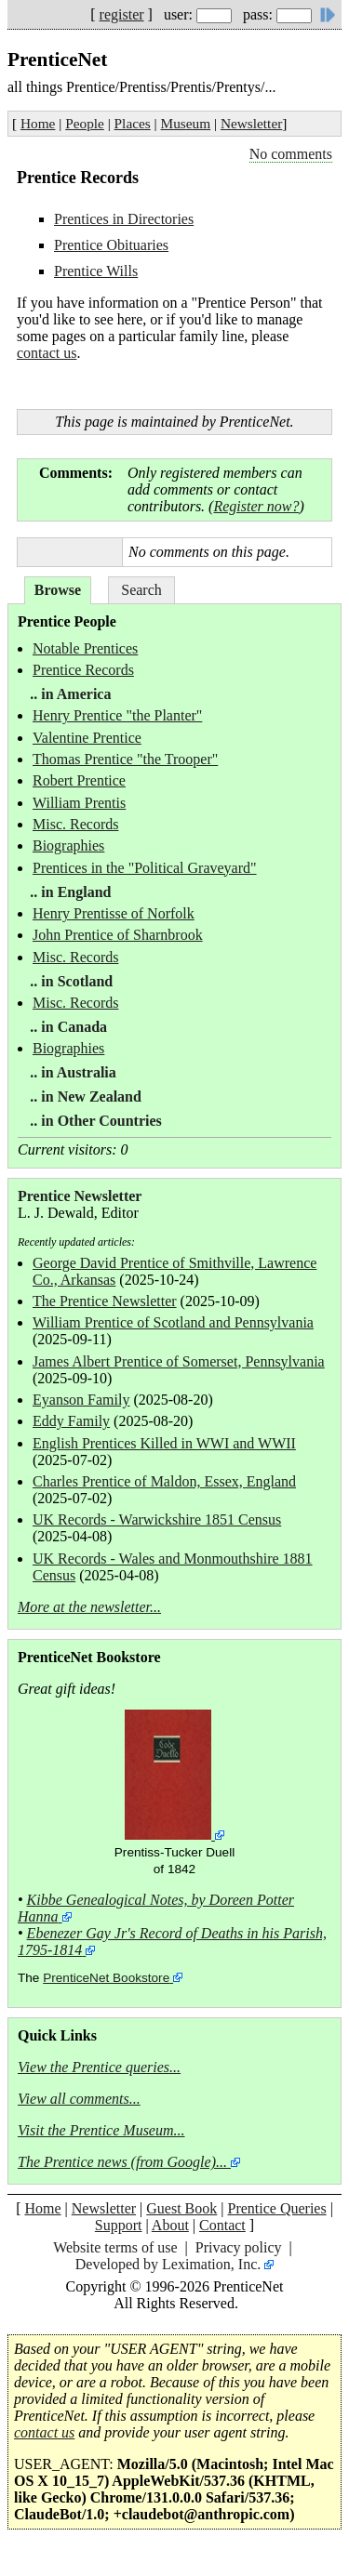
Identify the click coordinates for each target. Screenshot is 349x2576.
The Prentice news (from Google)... (122, 2162)
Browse (57, 590)
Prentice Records (83, 670)
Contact (222, 2225)
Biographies (68, 845)
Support (118, 2225)
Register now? (256, 506)
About (170, 2225)
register (122, 14)
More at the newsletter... (89, 1607)
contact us (46, 353)
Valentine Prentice (87, 738)
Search (141, 590)
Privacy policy (238, 2247)
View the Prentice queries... (99, 2067)
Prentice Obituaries (111, 245)
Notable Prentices (85, 648)
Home (37, 123)
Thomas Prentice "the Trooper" (125, 759)
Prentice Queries (276, 2208)
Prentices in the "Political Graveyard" (145, 868)
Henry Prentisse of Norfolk (114, 913)
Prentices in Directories (124, 219)
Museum (186, 123)
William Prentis (79, 803)
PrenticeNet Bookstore (106, 1978)
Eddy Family (71, 1421)
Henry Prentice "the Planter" (117, 715)
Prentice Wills (96, 271)
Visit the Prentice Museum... (101, 2130)
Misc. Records (75, 824)
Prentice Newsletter (79, 1196)
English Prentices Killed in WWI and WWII (164, 1443)
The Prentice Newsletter (105, 1301)
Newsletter (251, 123)
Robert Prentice (79, 780)
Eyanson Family (81, 1399)
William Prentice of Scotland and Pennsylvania (173, 1322)
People (84, 123)
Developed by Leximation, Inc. (168, 2264)
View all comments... (79, 2099)
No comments (290, 154)
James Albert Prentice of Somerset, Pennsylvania (179, 1361)
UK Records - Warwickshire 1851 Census (157, 1519)
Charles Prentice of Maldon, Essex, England (164, 1481)
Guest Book (181, 2208)
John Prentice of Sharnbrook (118, 935)
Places (132, 123)
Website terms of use (115, 2247)
